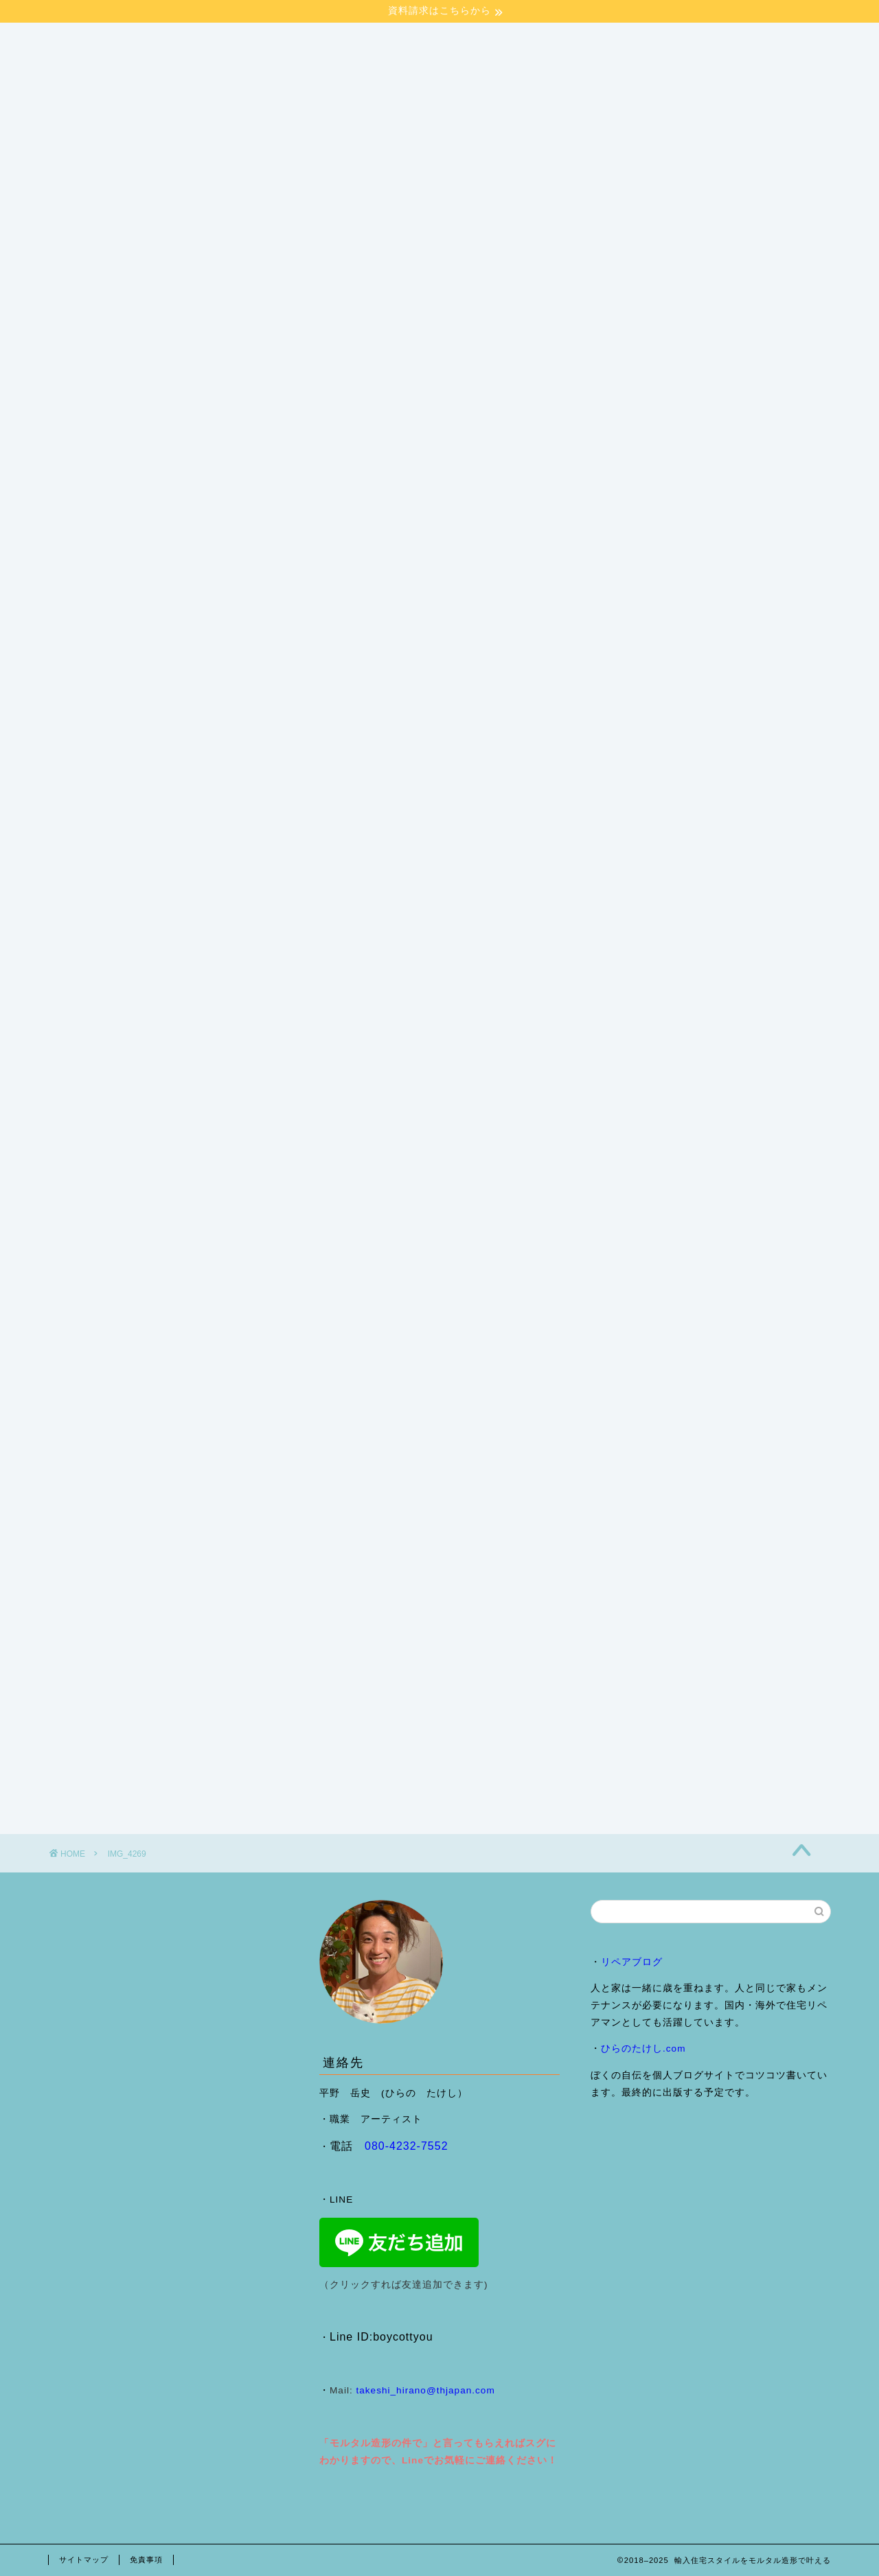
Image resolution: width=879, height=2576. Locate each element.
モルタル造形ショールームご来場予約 (394, 479)
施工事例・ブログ (239, 479)
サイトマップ (84, 2559)
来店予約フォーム (103, 507)
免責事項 (146, 2559)
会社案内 (147, 479)
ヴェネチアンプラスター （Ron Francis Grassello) (627, 479)
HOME (79, 479)
